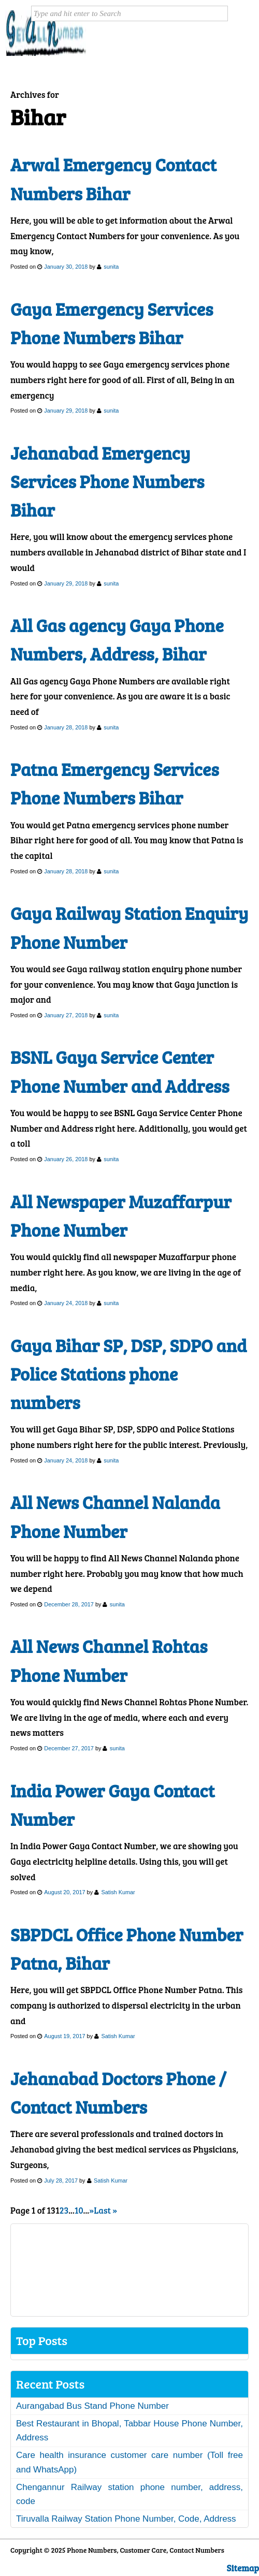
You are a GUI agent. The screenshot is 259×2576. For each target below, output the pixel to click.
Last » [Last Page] (105, 2210)
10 (79, 2210)
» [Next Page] (91, 2210)
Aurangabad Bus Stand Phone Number (92, 2406)
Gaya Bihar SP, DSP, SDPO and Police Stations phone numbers (128, 1374)
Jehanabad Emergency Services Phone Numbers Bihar (107, 481)
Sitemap (243, 2568)
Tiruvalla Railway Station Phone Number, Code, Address (126, 2519)
